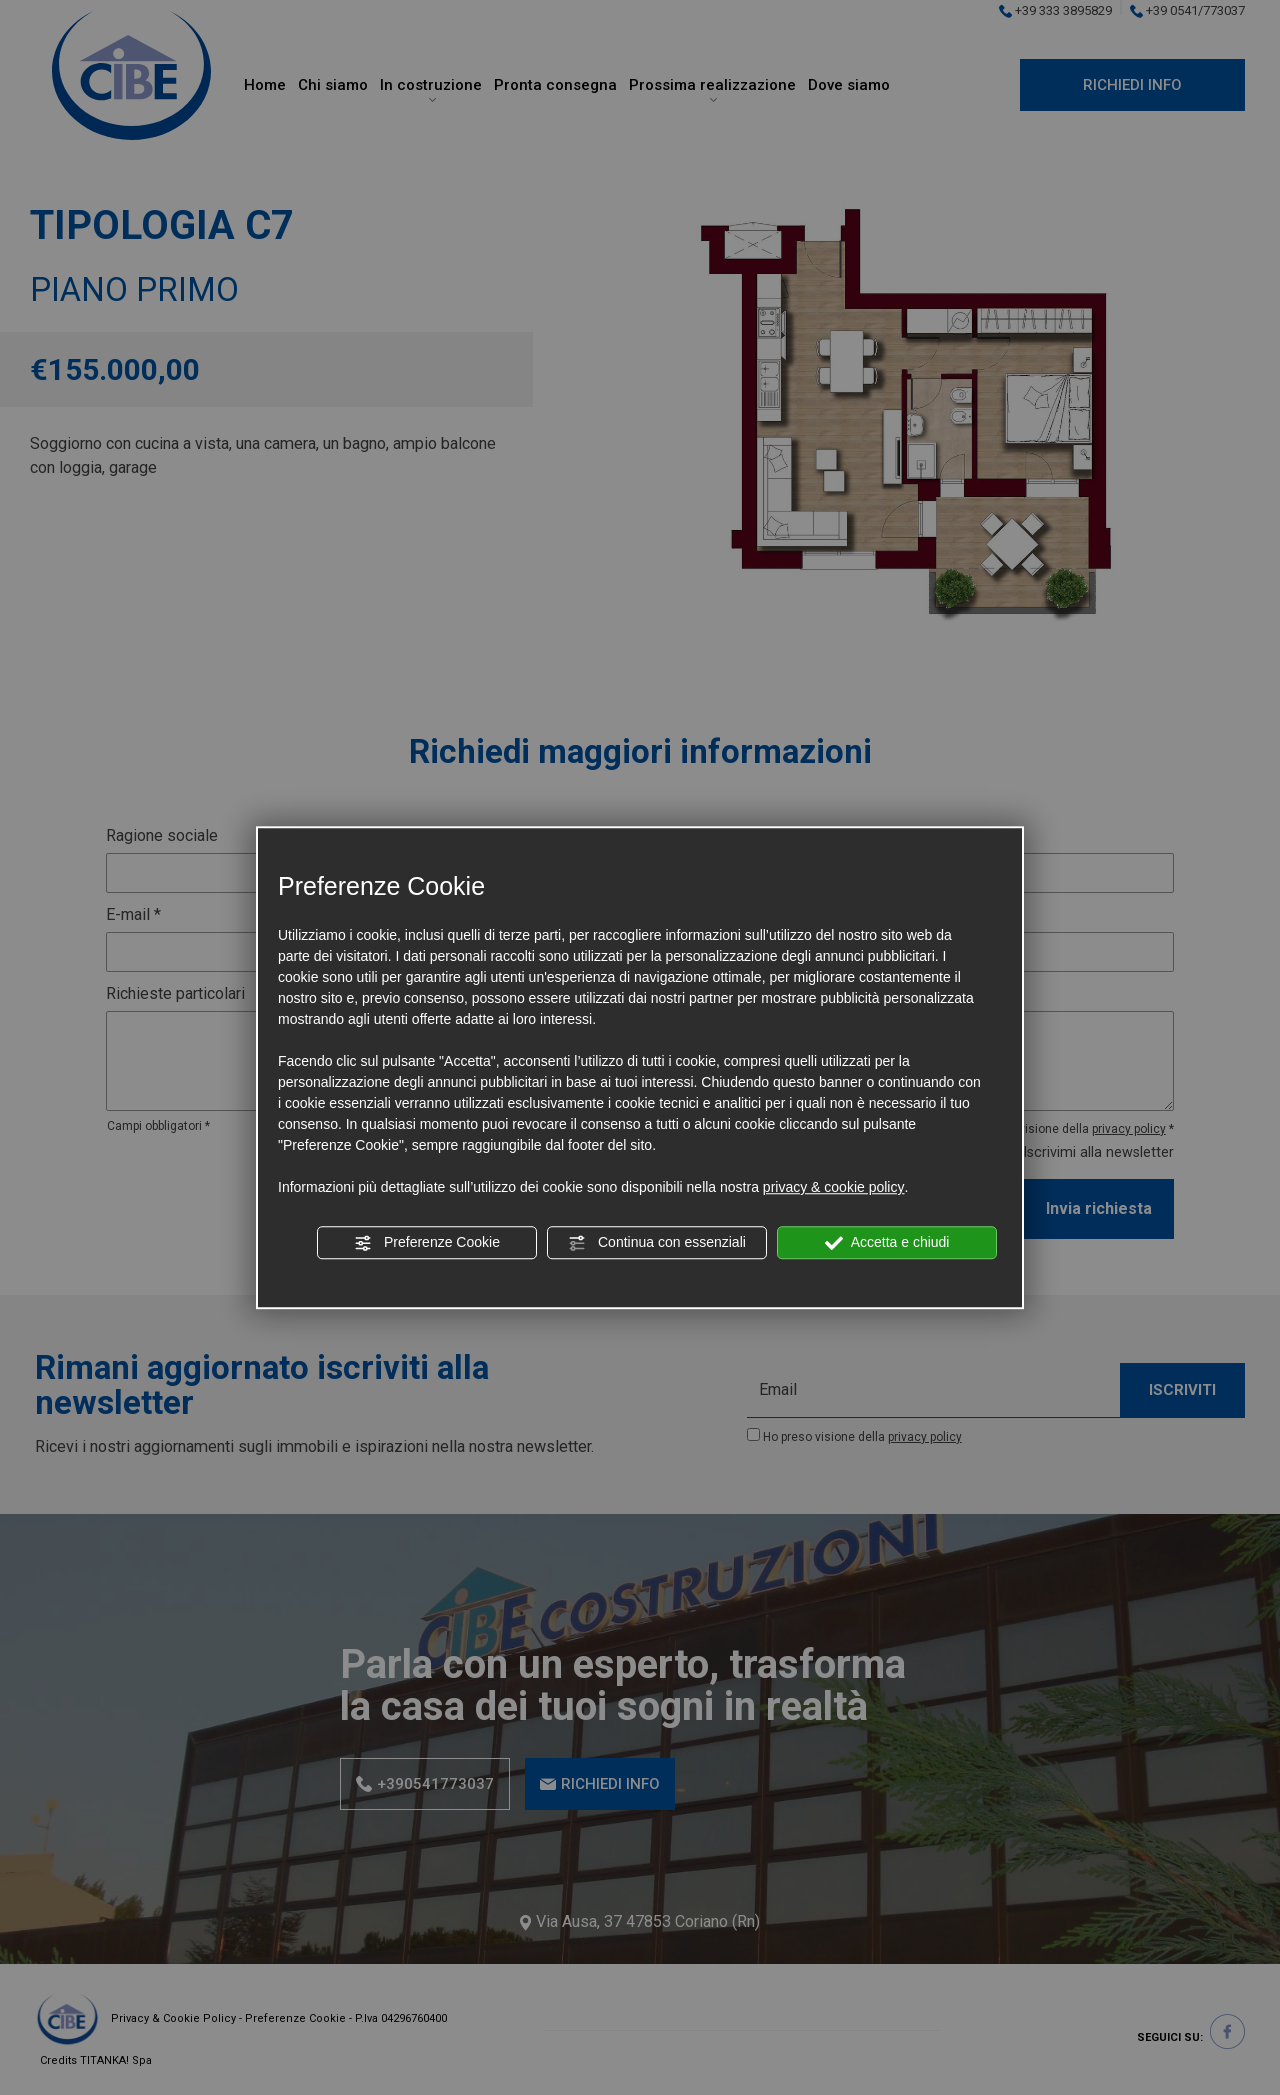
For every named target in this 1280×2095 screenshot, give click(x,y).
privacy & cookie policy (834, 1187)
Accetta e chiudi (887, 1243)
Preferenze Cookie (427, 1243)
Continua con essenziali (657, 1243)
